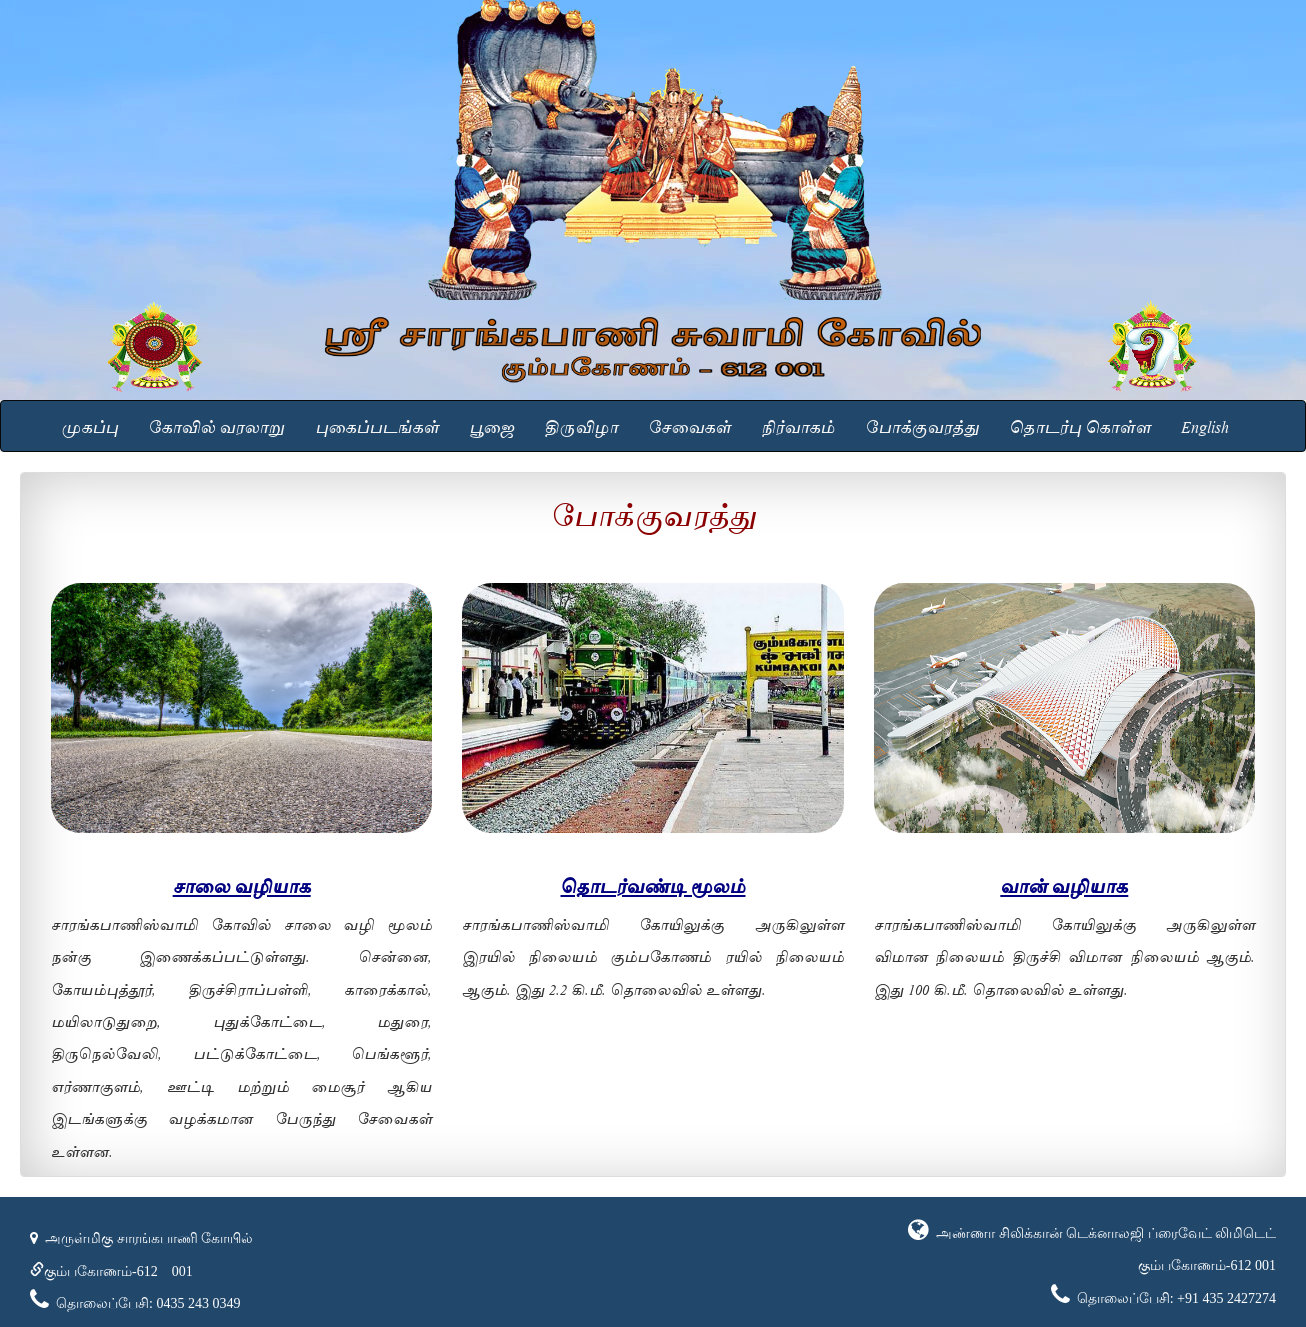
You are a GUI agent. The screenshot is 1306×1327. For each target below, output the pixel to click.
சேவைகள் (689, 425)
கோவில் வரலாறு (216, 425)
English (1205, 425)
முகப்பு (89, 425)
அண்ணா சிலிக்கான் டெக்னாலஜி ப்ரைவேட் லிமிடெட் (1105, 1233)
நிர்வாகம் (798, 425)
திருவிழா (581, 425)
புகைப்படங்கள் (377, 425)
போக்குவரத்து (922, 425)
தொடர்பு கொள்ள (1080, 425)
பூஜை (491, 425)
